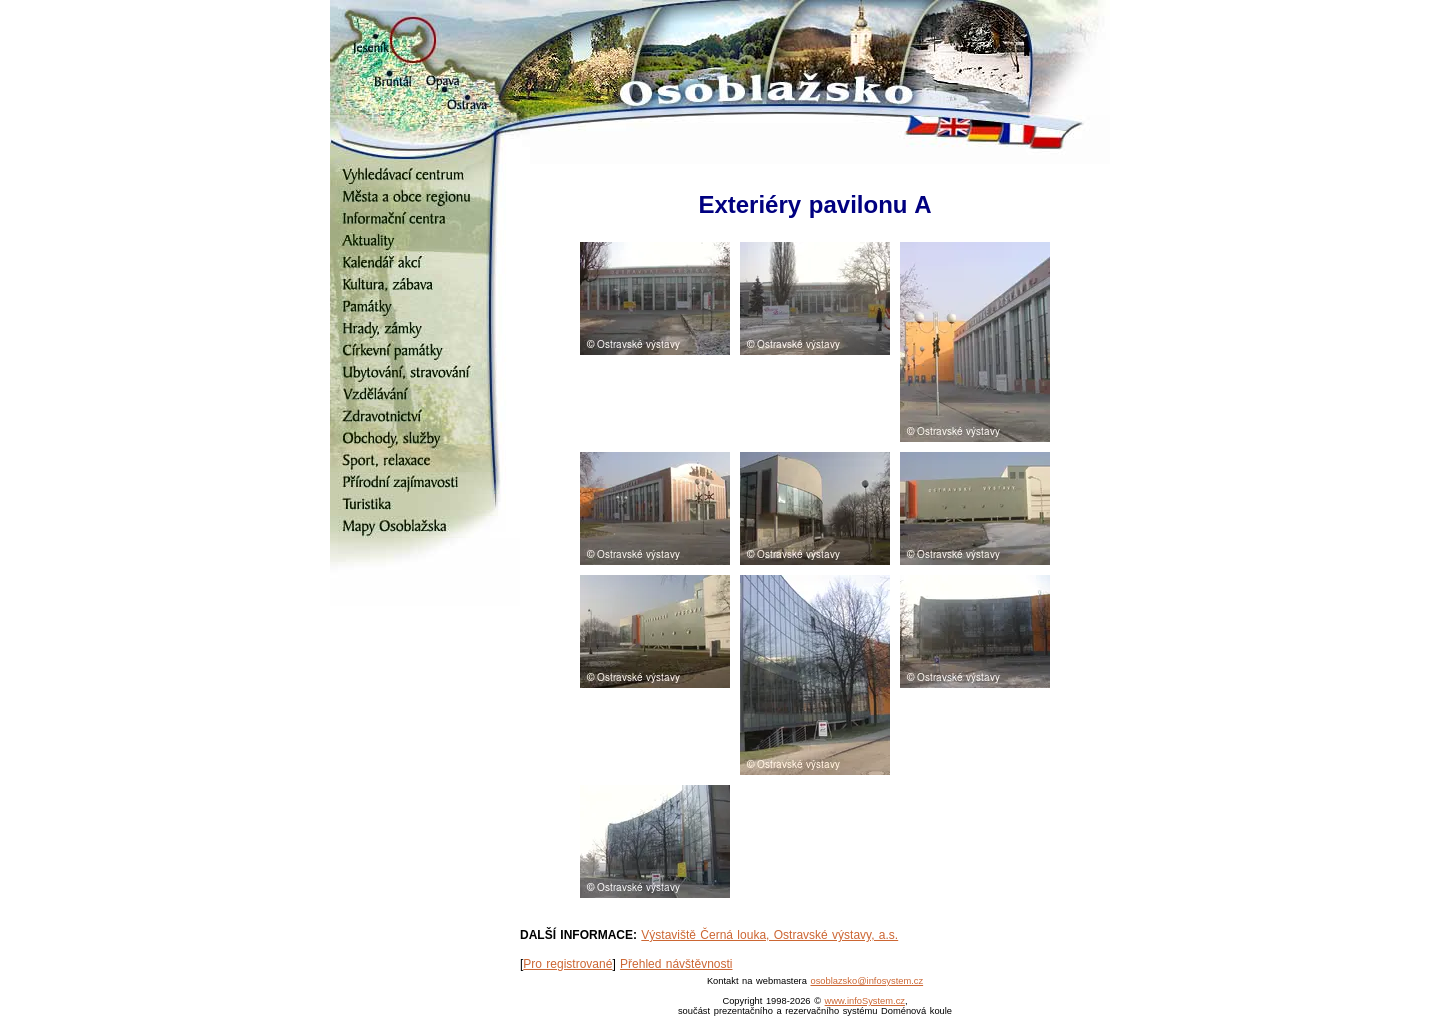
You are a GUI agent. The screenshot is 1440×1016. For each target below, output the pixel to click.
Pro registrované (567, 964)
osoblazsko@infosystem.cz (866, 981)
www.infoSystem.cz (865, 1001)
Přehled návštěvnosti (676, 964)
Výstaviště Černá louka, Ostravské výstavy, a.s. (769, 935)
